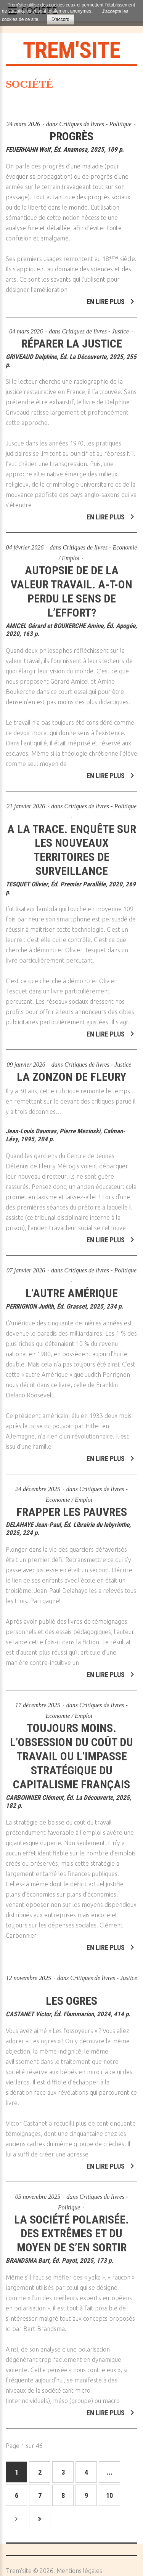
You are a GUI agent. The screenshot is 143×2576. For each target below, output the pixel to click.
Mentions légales (79, 2570)
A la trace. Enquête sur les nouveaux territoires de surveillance (71, 844)
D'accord (60, 19)
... (109, 2472)
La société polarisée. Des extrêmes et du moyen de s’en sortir (71, 2227)
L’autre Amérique (72, 1287)
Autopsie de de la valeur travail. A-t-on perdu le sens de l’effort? (71, 585)
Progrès (71, 136)
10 (109, 2495)
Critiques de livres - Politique (95, 124)
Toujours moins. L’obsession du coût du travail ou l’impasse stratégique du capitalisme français (71, 1750)
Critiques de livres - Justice (95, 325)
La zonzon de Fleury (71, 1070)
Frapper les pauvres (71, 1505)
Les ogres (71, 1994)
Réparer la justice (71, 337)
